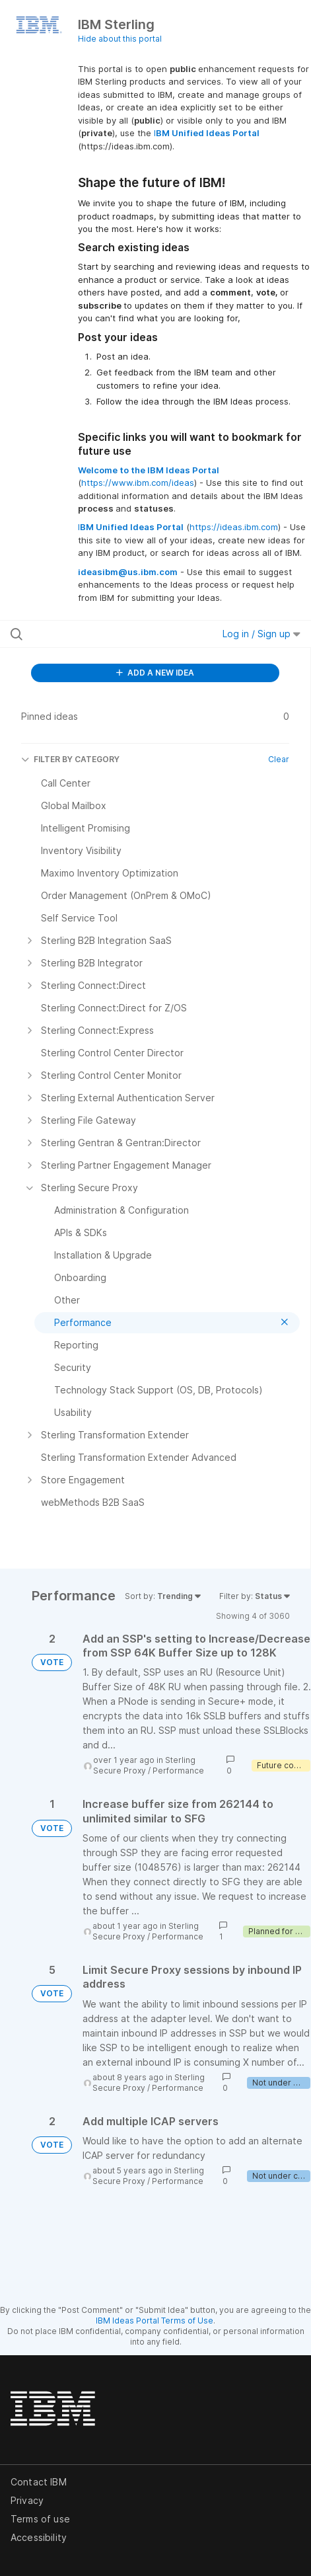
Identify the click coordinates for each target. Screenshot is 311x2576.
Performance (178, 1771)
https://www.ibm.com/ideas (137, 482)
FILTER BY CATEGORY (70, 759)
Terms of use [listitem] (40, 2518)
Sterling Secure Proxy (144, 1765)
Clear (278, 759)
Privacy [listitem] (27, 2500)
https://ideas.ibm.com (234, 527)
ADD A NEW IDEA (155, 673)
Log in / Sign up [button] (261, 633)
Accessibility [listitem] (39, 2537)
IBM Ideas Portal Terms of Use (154, 2320)
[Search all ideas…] (94, 634)
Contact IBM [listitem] (39, 2481)
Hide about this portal (120, 39)
